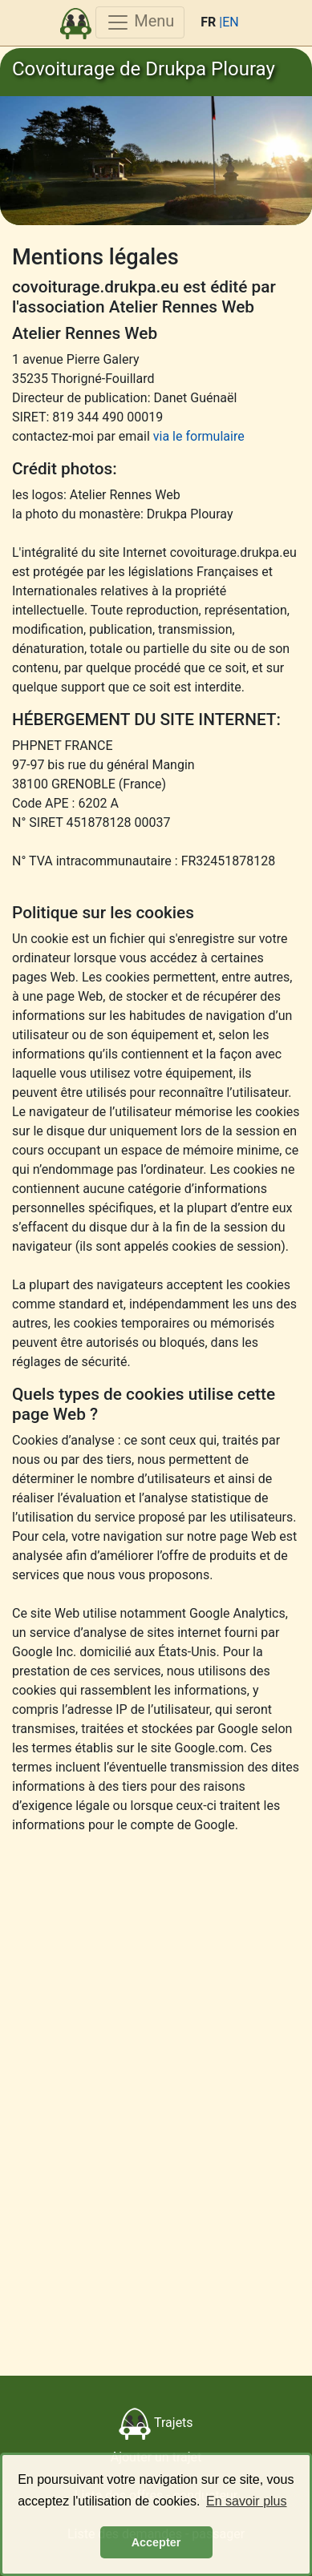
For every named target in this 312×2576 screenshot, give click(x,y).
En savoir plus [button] (246, 2501)
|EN (228, 22)
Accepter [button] (156, 2542)
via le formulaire (199, 436)
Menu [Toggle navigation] (140, 22)
